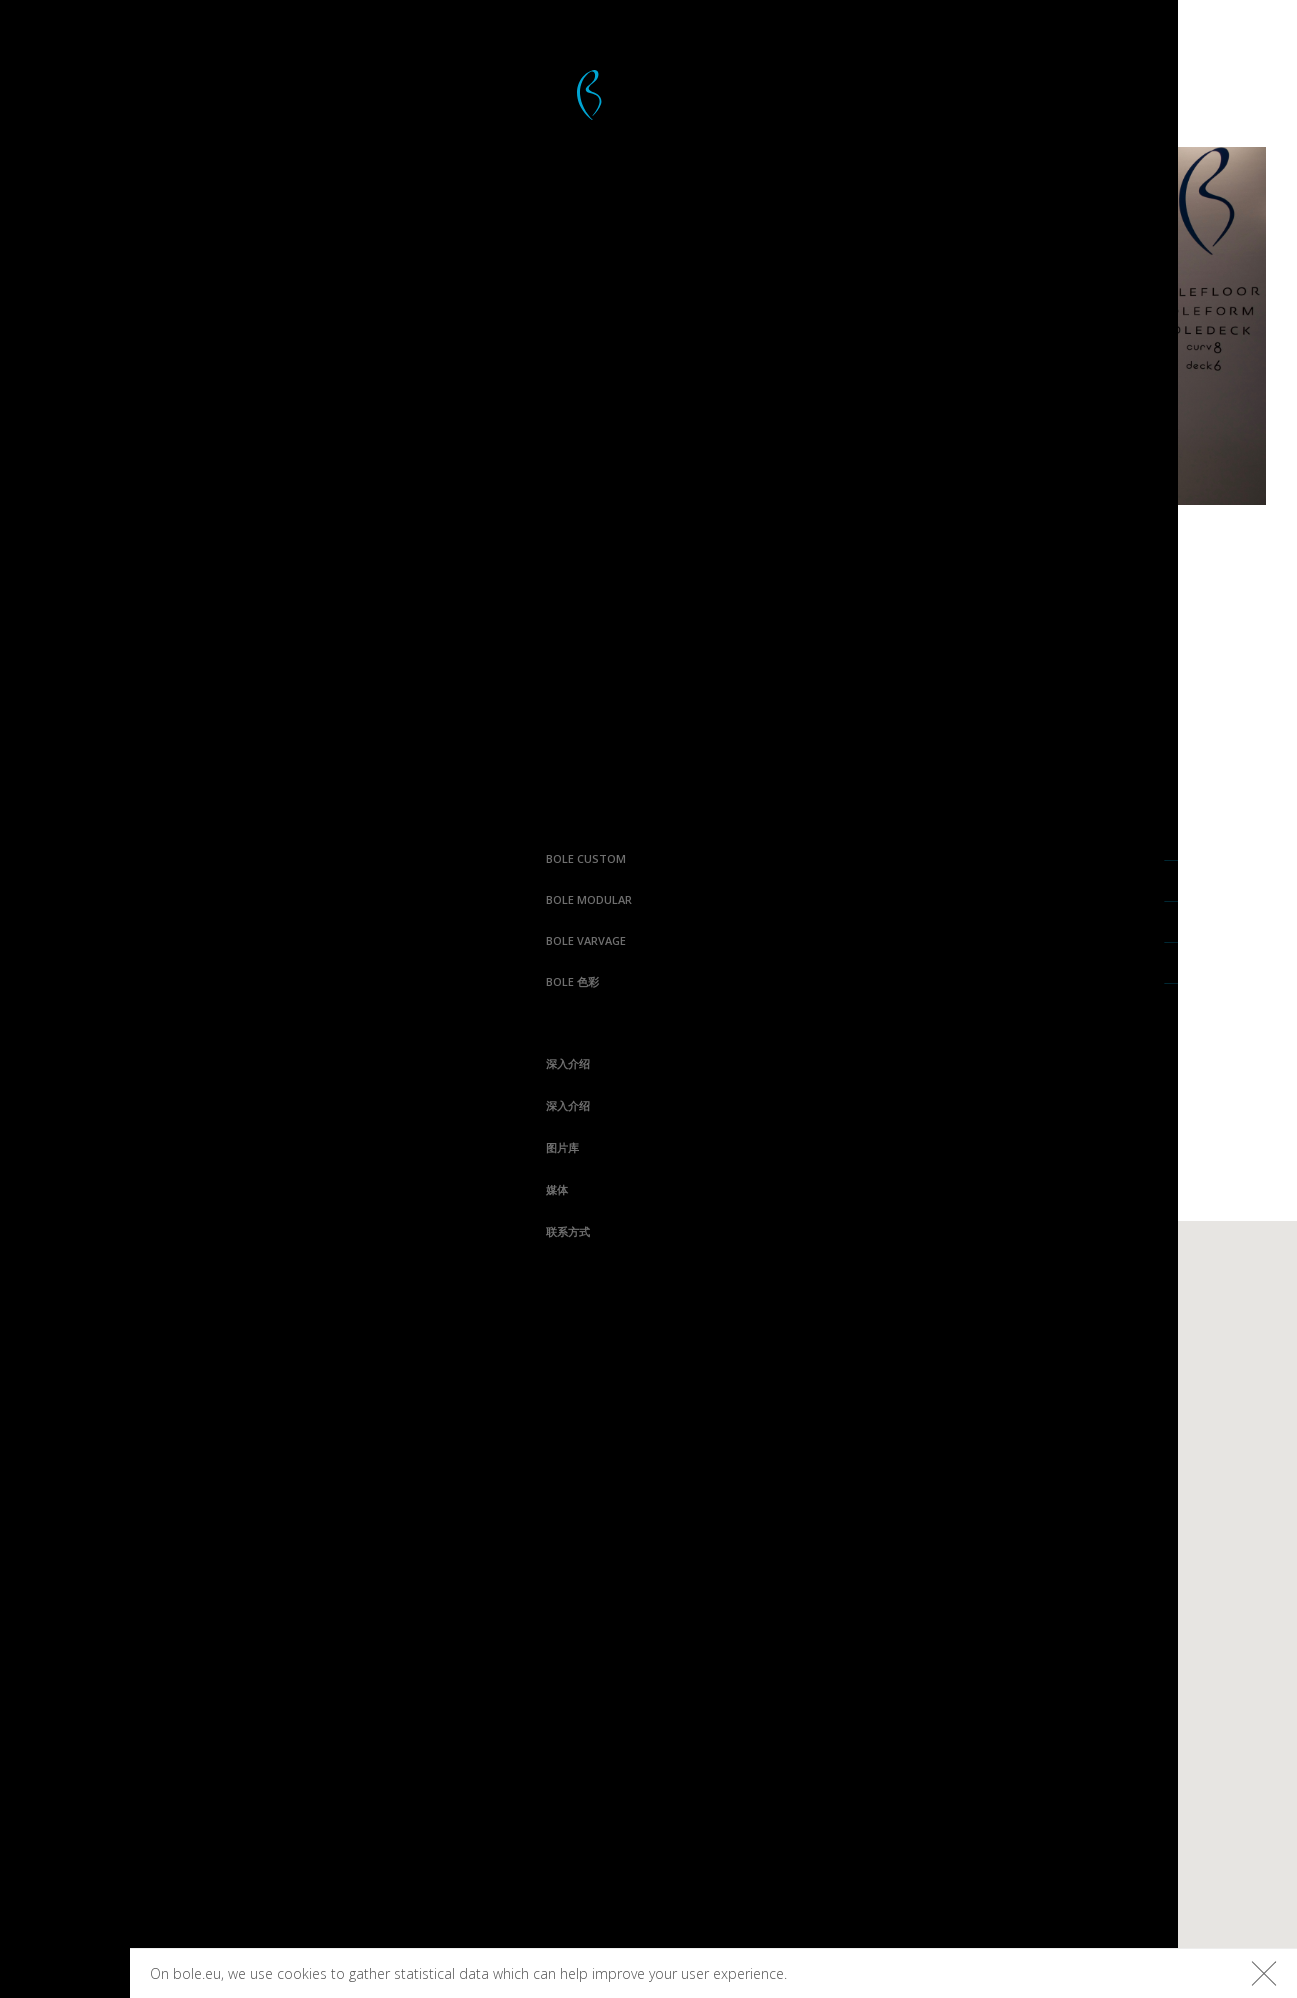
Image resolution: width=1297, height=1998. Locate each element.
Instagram (280, 1656)
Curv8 (657, 1324)
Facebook (284, 1621)
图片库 (39, 1147)
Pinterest (283, 1691)
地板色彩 (1018, 1358)
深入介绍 (45, 1063)
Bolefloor (64, 1974)
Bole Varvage (63, 940)
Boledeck (492, 1358)
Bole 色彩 (49, 981)
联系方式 (45, 1231)
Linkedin (288, 1761)
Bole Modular (66, 899)
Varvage (846, 1324)
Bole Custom (63, 858)
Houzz (296, 1726)
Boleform (494, 1392)
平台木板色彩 (1031, 1324)
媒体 (34, 1189)
